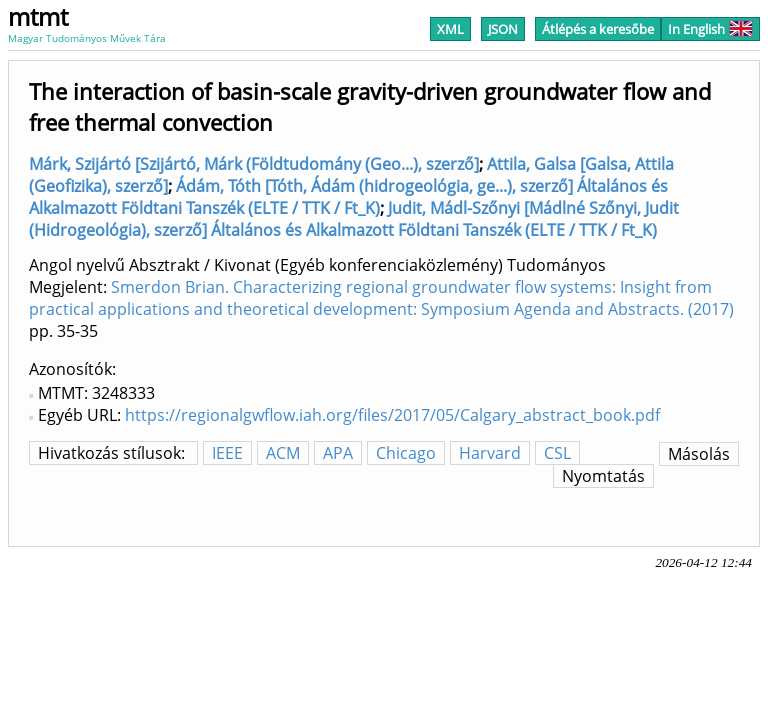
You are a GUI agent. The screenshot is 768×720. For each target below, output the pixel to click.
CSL (557, 453)
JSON (503, 29)
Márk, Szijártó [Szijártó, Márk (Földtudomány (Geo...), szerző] (254, 164)
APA (338, 453)
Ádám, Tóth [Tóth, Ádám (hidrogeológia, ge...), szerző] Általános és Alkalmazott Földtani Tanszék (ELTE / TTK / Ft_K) (348, 197)
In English (710, 29)
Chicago (406, 453)
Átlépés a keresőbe (598, 29)
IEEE (227, 453)
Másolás (699, 454)
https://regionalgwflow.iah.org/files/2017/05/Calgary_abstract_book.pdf (392, 415)
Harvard (490, 453)
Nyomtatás (603, 476)
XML (450, 29)
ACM (283, 453)
